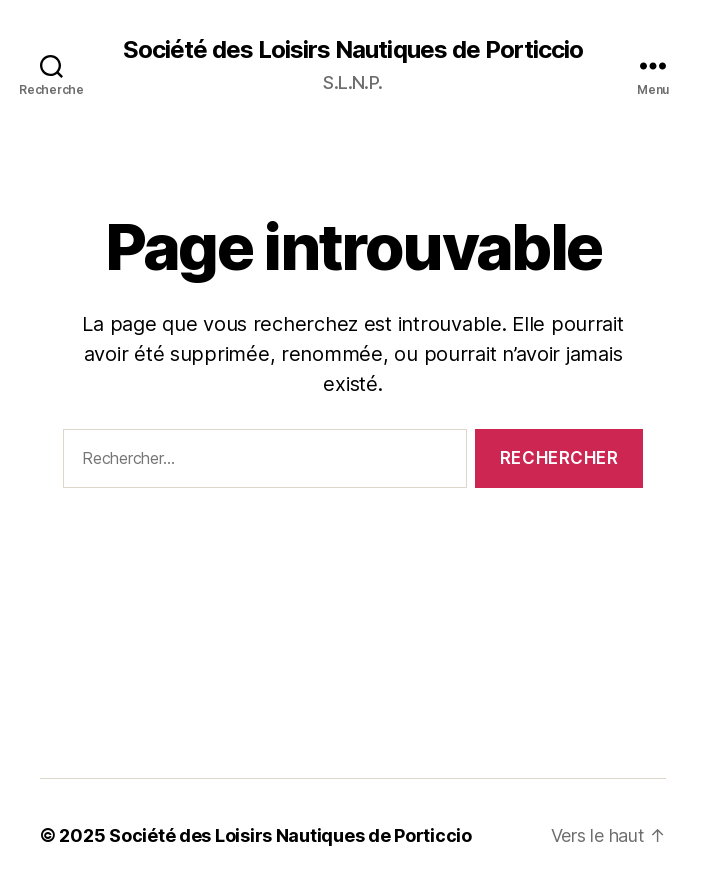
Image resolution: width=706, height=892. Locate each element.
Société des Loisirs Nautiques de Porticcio (352, 50)
